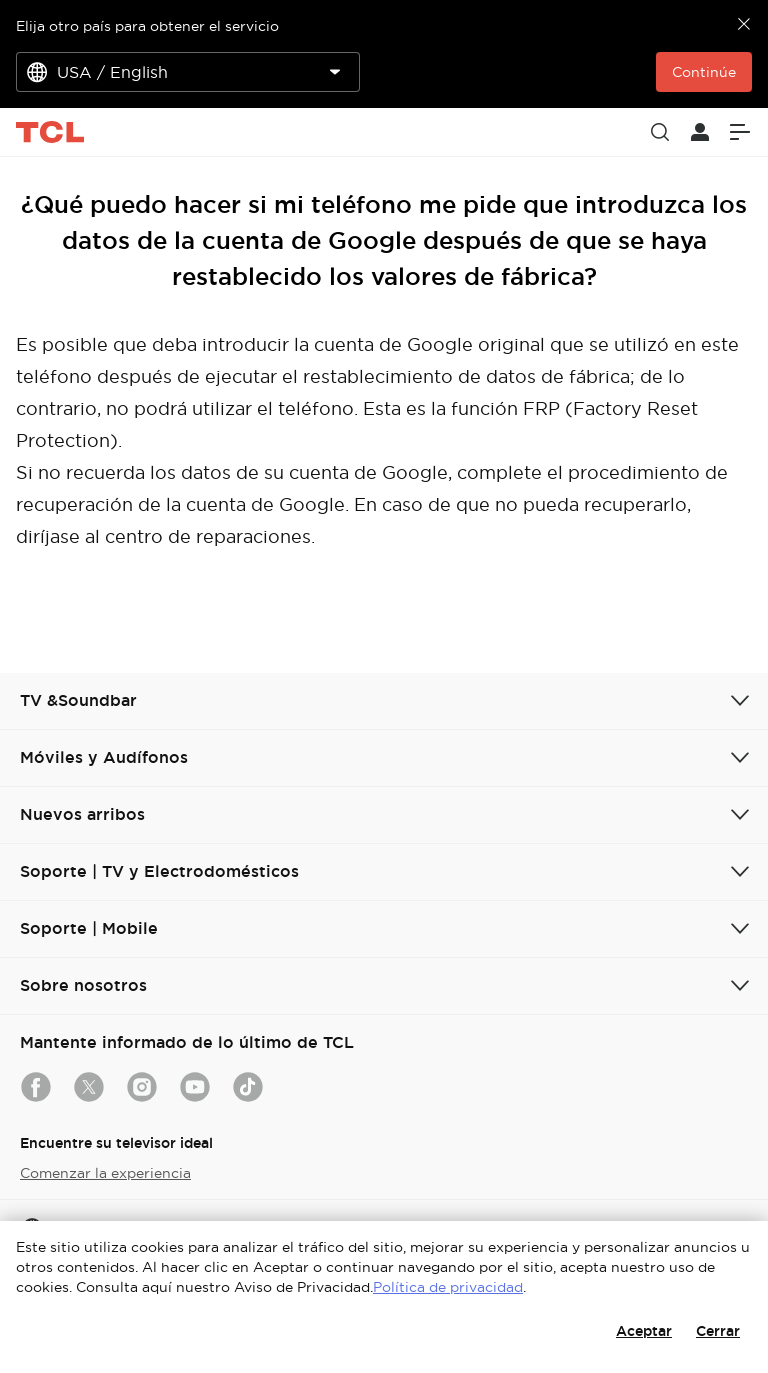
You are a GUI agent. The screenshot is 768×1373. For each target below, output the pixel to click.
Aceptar (644, 1331)
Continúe (704, 72)
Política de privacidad (448, 1287)
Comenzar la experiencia (105, 1173)
